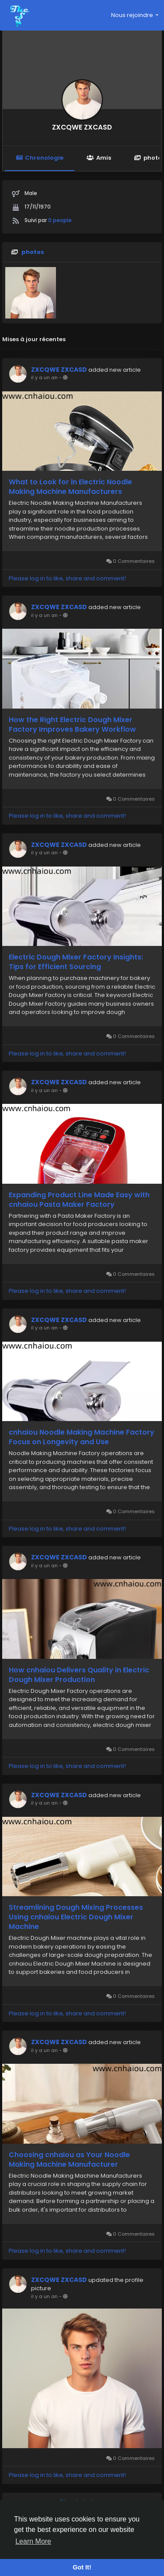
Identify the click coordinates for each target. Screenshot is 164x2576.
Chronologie (39, 158)
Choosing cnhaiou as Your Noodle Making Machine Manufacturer (69, 2159)
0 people (60, 220)
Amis (99, 158)
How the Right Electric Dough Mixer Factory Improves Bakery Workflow (72, 724)
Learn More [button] (33, 2541)
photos (32, 252)
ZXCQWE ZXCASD (82, 127)
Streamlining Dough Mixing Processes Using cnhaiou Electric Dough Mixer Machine (76, 1917)
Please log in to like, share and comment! (67, 578)
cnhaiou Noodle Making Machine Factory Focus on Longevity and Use (81, 1437)
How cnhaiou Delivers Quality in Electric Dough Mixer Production (79, 1675)
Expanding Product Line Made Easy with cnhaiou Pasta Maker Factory (79, 1199)
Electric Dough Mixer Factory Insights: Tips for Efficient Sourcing (76, 962)
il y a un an (44, 377)
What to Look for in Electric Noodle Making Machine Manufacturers (70, 487)
